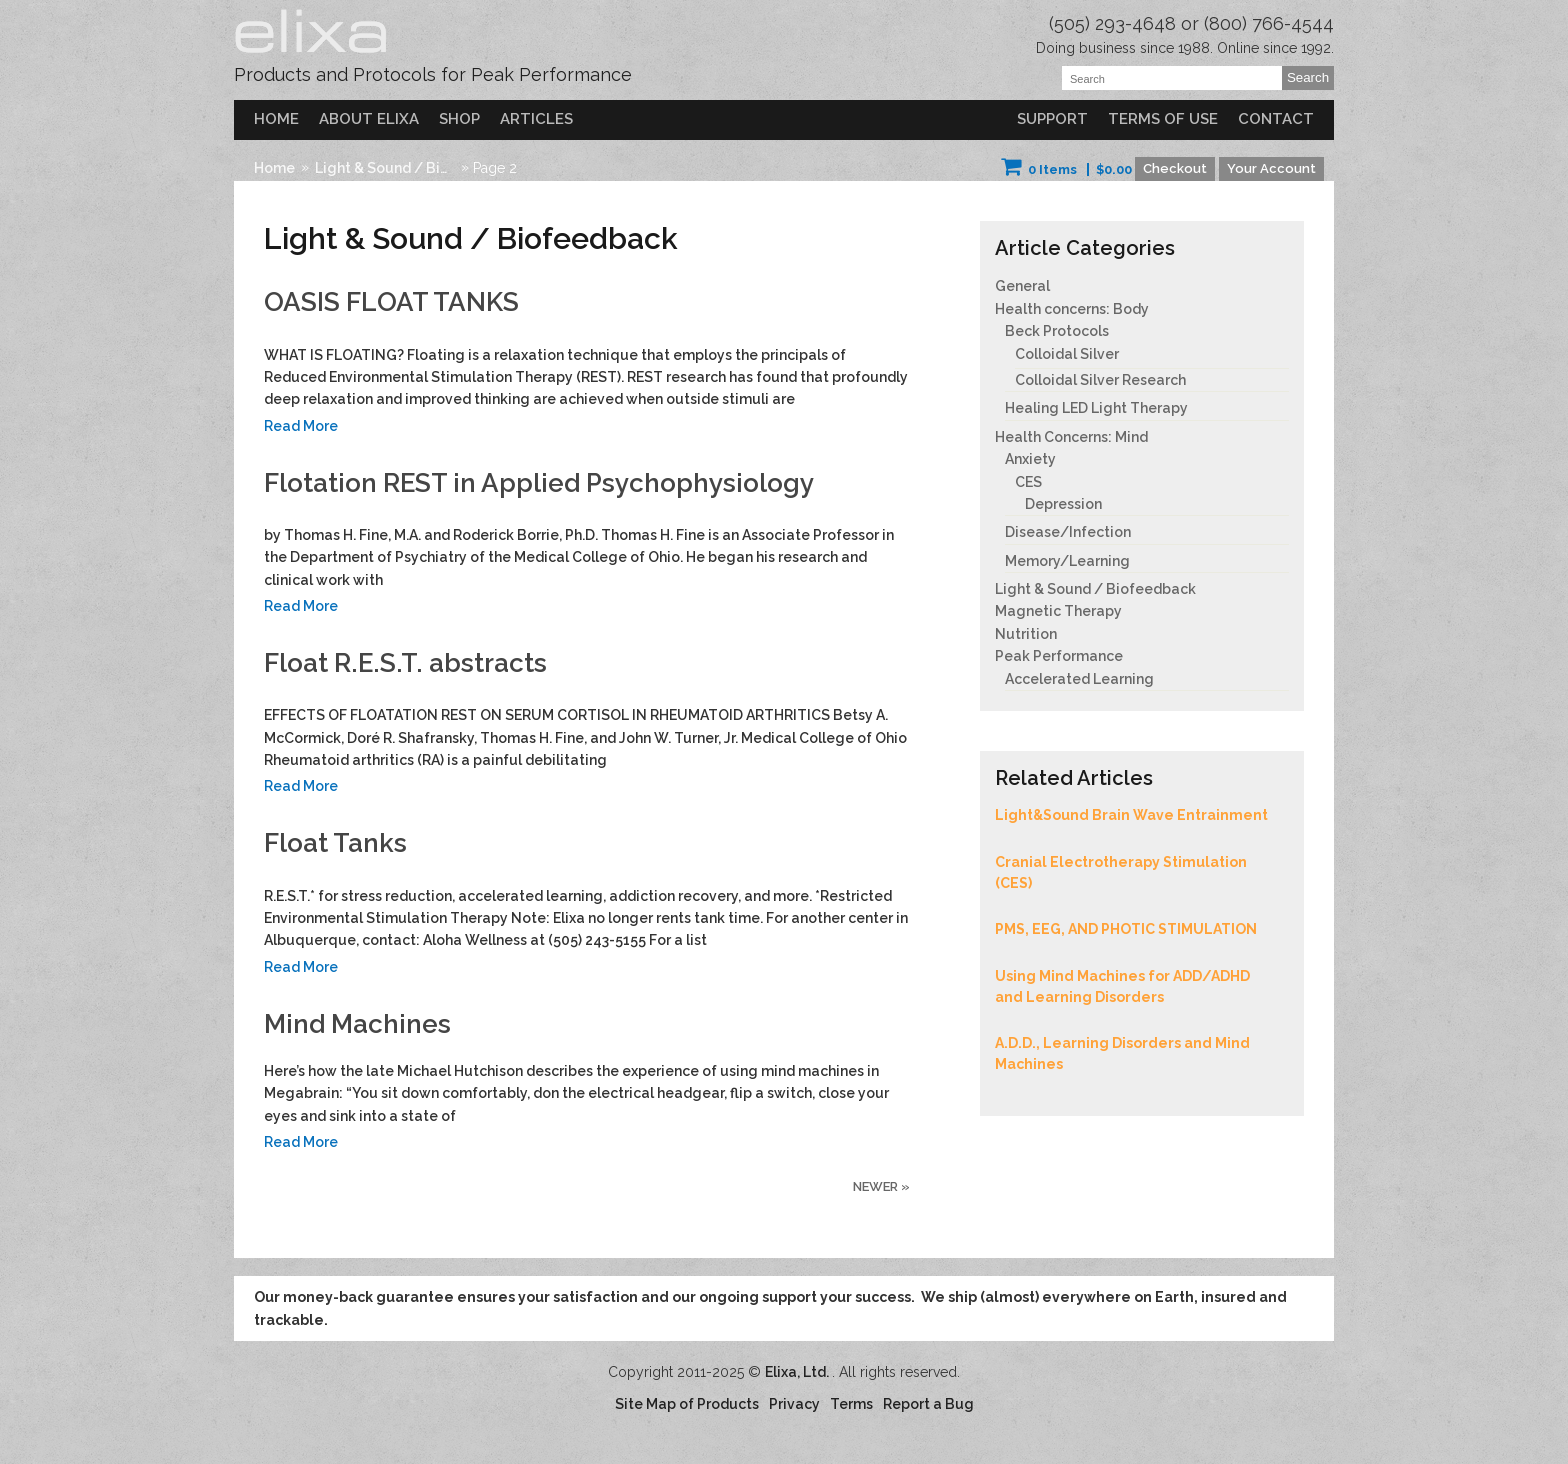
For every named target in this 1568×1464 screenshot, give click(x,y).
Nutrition (1026, 634)
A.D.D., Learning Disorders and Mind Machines (1122, 1053)
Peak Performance (1059, 656)
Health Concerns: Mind (1071, 437)
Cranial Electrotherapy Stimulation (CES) (1121, 872)
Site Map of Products (687, 1404)
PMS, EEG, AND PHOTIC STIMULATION (1126, 929)
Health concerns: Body (1072, 309)
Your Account (1271, 168)
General (1022, 286)
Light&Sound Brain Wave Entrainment (1131, 815)
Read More (301, 426)
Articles (536, 119)
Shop (459, 119)
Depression (1063, 504)
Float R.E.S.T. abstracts (405, 663)
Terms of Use (1163, 119)
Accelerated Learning (1079, 679)
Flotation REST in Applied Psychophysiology (539, 483)
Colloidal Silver (1067, 354)
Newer (881, 1186)
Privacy (794, 1404)
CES (1028, 482)
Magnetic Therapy (1058, 611)
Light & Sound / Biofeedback (386, 168)
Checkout (1175, 168)
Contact (1276, 119)
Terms (851, 1404)
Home (276, 119)
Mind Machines (357, 1024)
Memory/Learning (1067, 561)
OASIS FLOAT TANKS (391, 302)
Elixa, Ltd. (798, 1372)
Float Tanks (335, 843)
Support (1052, 119)
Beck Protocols (1057, 331)
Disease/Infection (1068, 532)
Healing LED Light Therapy (1096, 408)
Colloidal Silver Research (1100, 380)
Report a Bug (928, 1404)
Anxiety (1030, 459)
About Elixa (369, 119)
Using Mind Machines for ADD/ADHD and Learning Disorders (1122, 986)
